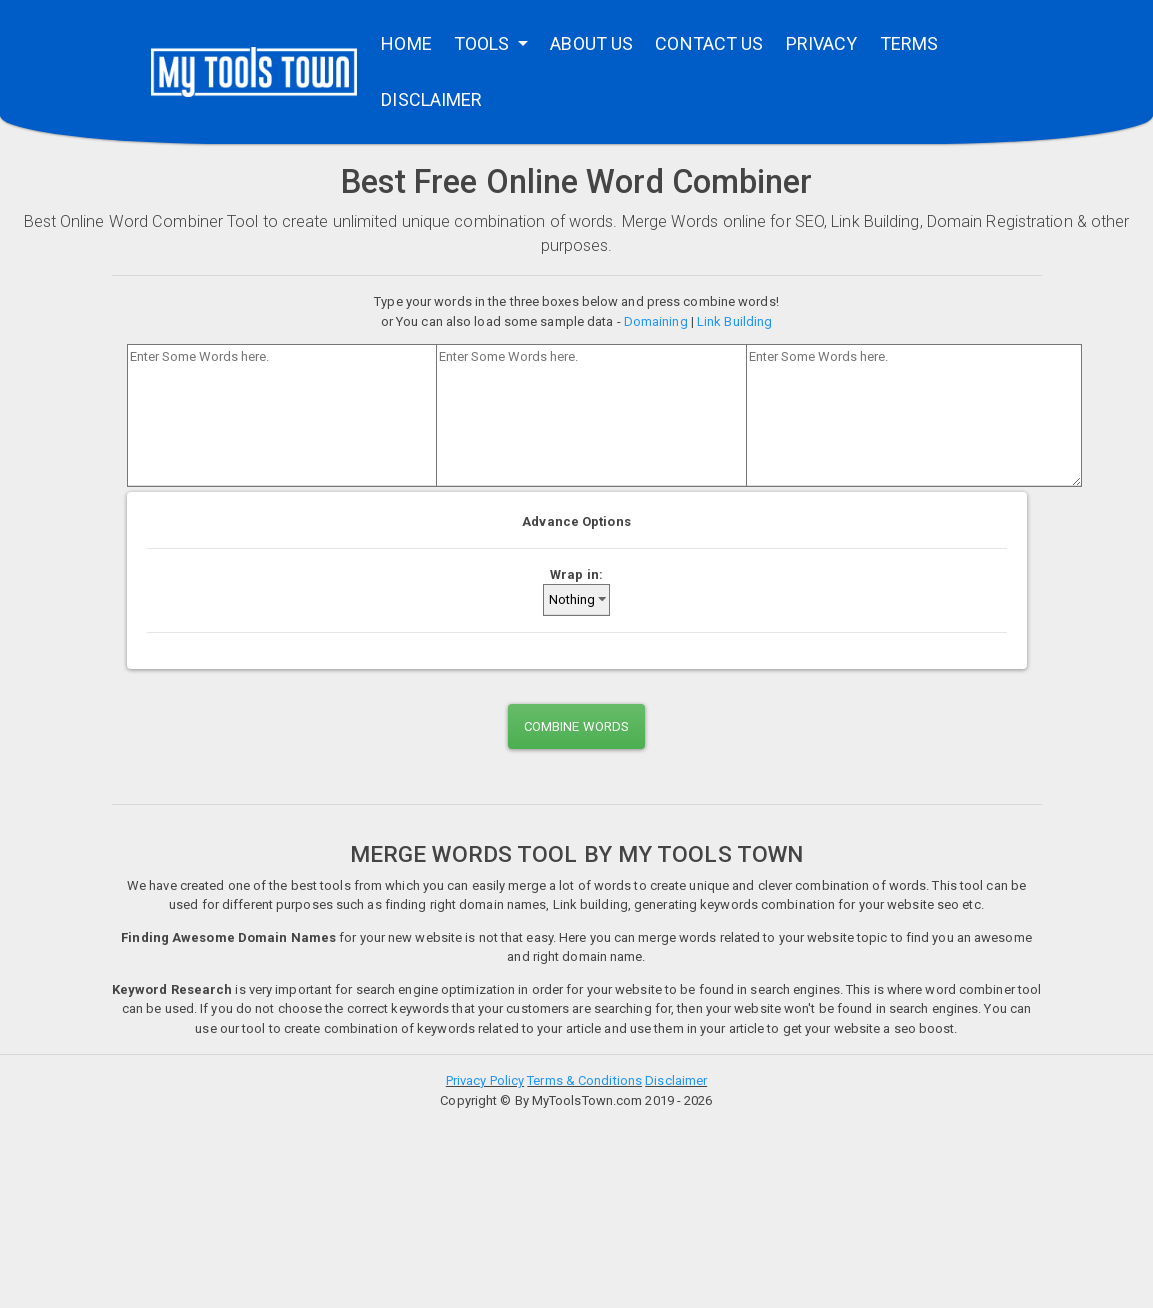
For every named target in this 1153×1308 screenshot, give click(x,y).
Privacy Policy (485, 1080)
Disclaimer (676, 1080)
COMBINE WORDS (576, 726)
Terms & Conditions (584, 1080)
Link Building (734, 321)
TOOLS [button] (484, 43)
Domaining (656, 321)
